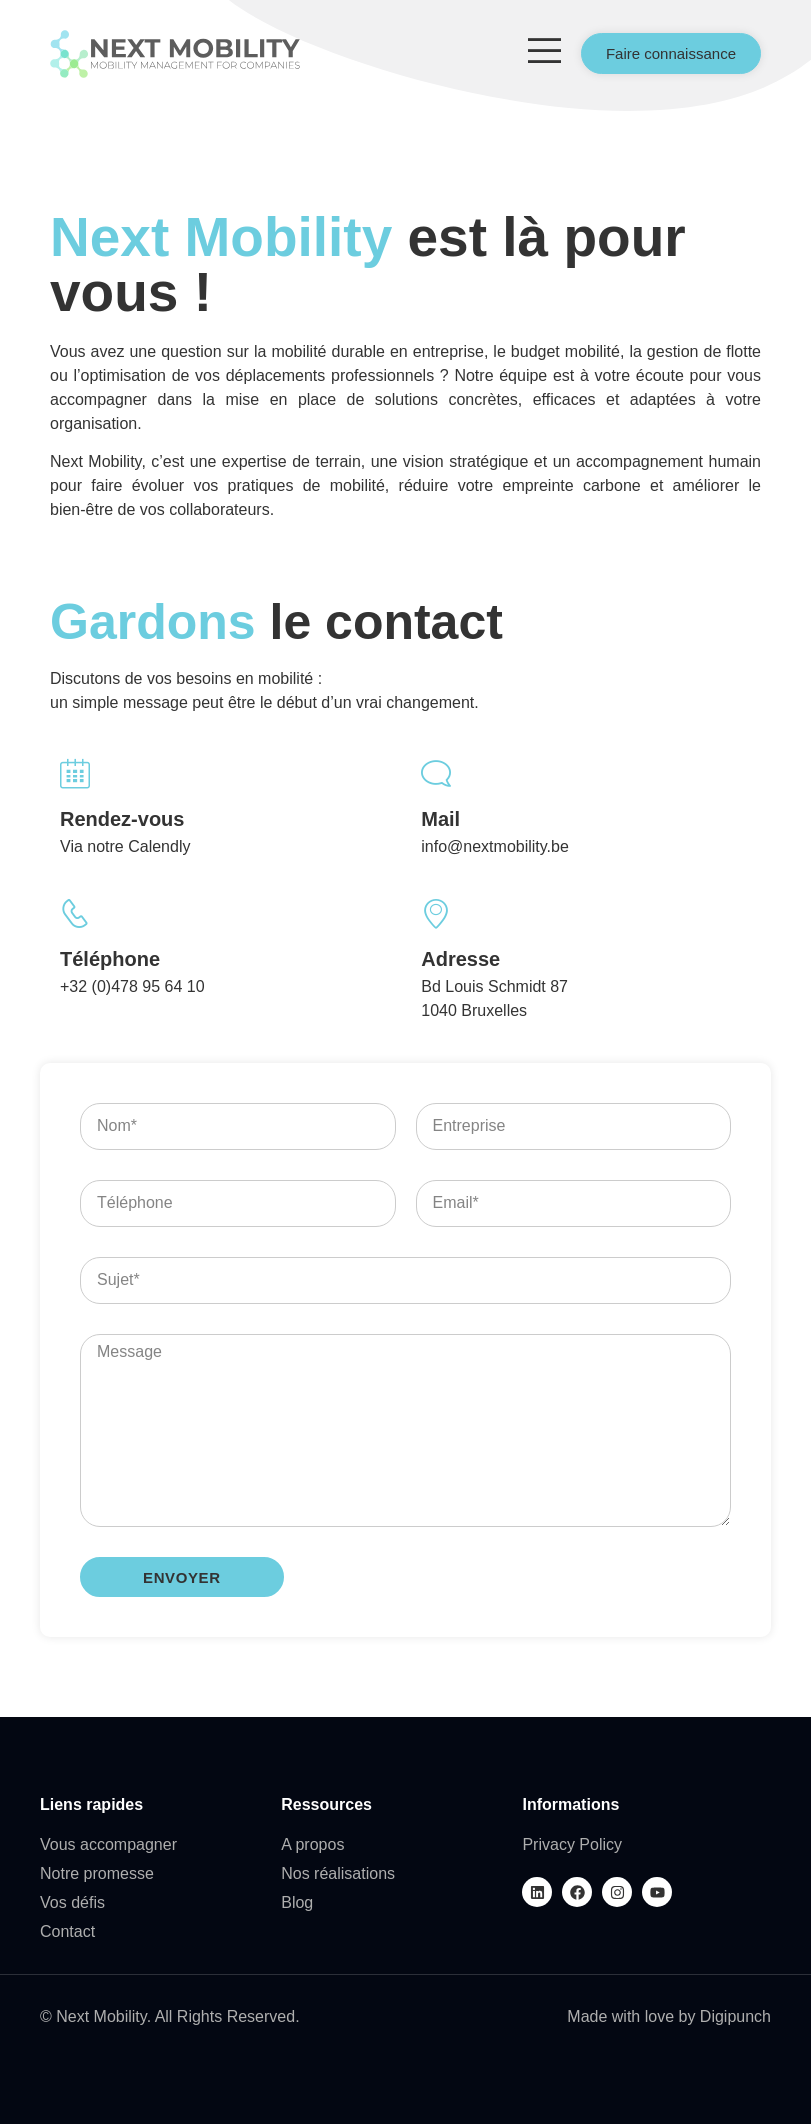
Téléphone (110, 959)
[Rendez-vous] (75, 774)
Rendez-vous (122, 819)
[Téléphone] (75, 914)
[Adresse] (436, 914)
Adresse (460, 959)
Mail (440, 819)
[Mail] (436, 774)
